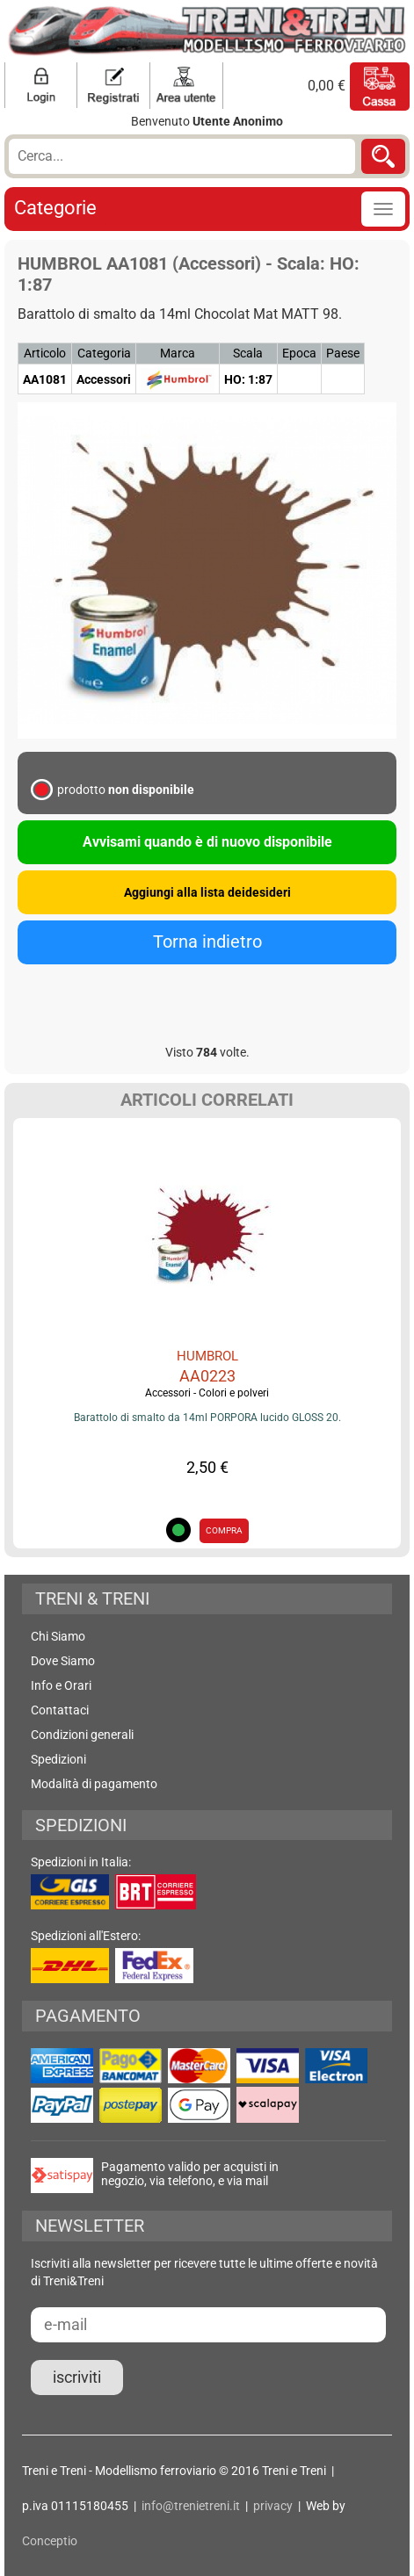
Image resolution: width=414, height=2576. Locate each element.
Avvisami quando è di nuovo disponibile (207, 841)
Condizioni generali (82, 1735)
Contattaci (60, 1710)
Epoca (299, 353)
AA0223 (207, 1376)
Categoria (104, 353)
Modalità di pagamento (94, 1784)
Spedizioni (58, 1759)
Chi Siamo (58, 1636)
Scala (248, 353)
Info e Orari (61, 1685)
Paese (343, 353)
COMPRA (224, 1530)
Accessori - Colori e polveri (207, 1393)
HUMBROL (207, 1356)
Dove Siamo (63, 1661)
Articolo (45, 353)
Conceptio (49, 2541)
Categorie (55, 208)
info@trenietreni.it (191, 2506)
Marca (177, 353)
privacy (273, 2506)
